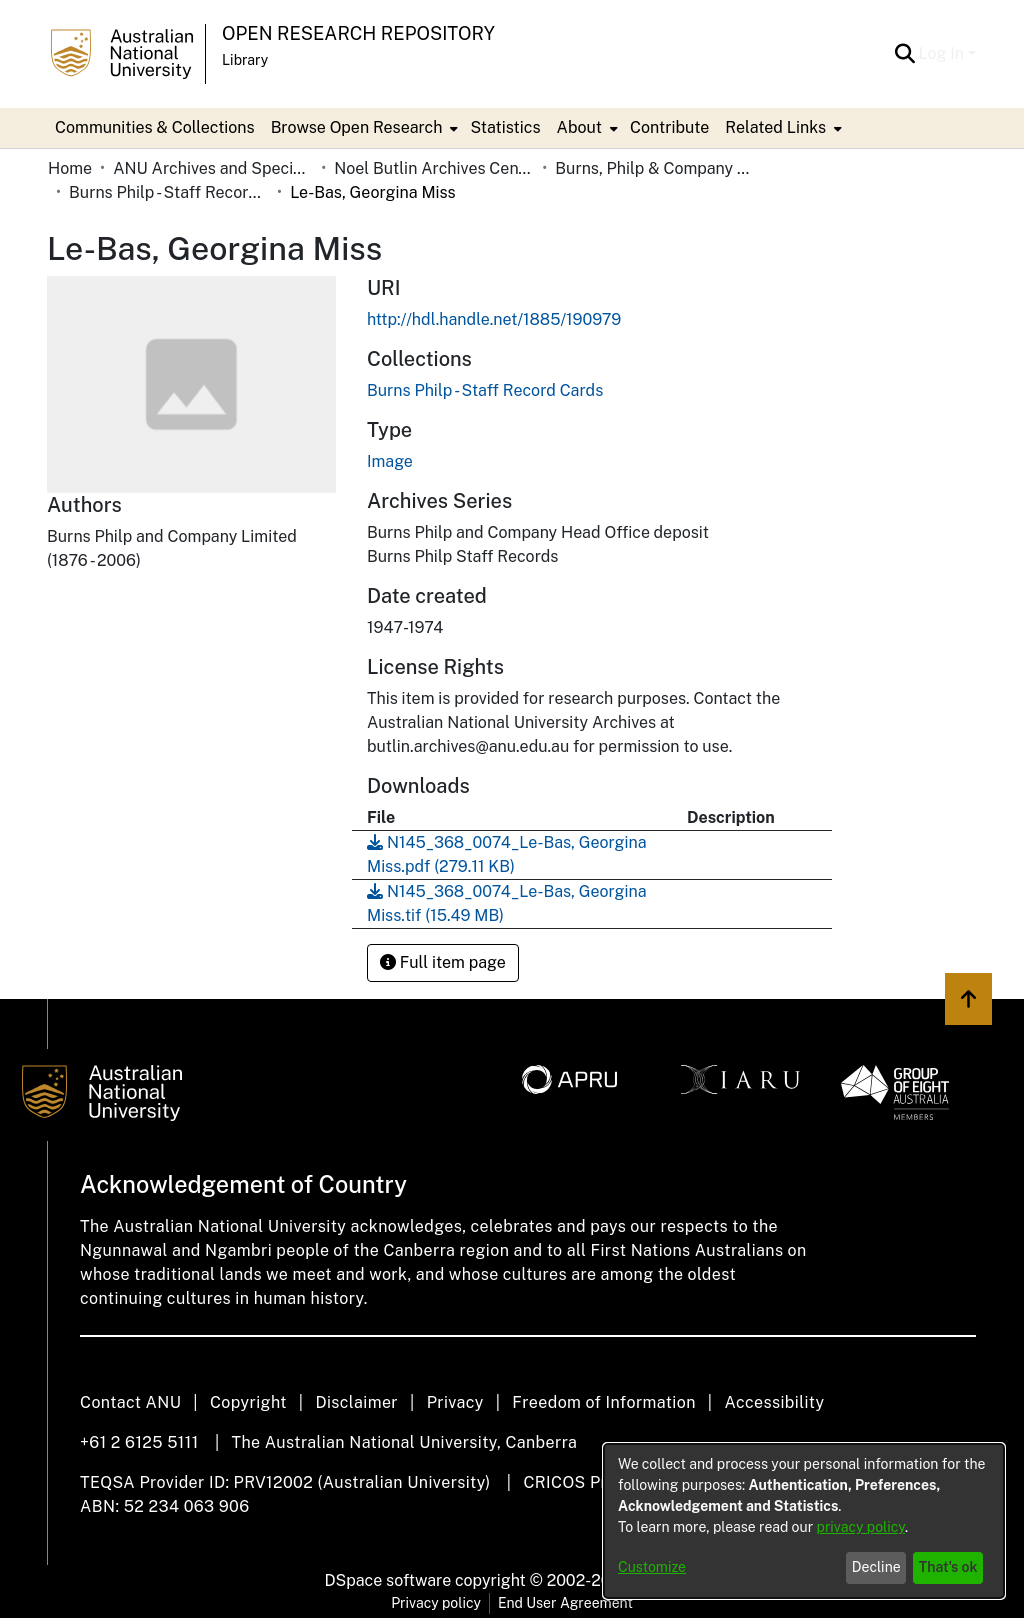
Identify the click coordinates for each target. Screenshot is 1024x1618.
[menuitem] (363, 128)
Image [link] (390, 461)
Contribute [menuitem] (669, 127)
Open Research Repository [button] (358, 33)
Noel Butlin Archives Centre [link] (434, 168)
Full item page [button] (443, 962)
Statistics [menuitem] (505, 127)
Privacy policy (436, 1603)
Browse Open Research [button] (357, 127)
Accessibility (774, 1402)
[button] (905, 54)
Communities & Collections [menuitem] (155, 127)
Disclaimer (356, 1402)
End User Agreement (565, 1603)
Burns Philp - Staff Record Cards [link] (169, 192)
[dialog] (804, 1521)
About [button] (579, 127)
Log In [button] (943, 53)
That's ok (948, 1567)
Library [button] (245, 60)
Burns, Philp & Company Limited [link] (655, 168)
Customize (652, 1567)
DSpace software (388, 1580)
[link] (485, 390)
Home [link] (70, 168)
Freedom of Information (603, 1402)
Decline (876, 1567)
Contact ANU (130, 1402)
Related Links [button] (775, 127)
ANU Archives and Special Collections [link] (213, 168)
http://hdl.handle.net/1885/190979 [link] (494, 319)
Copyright (248, 1402)
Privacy (455, 1402)
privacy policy (861, 1527)
